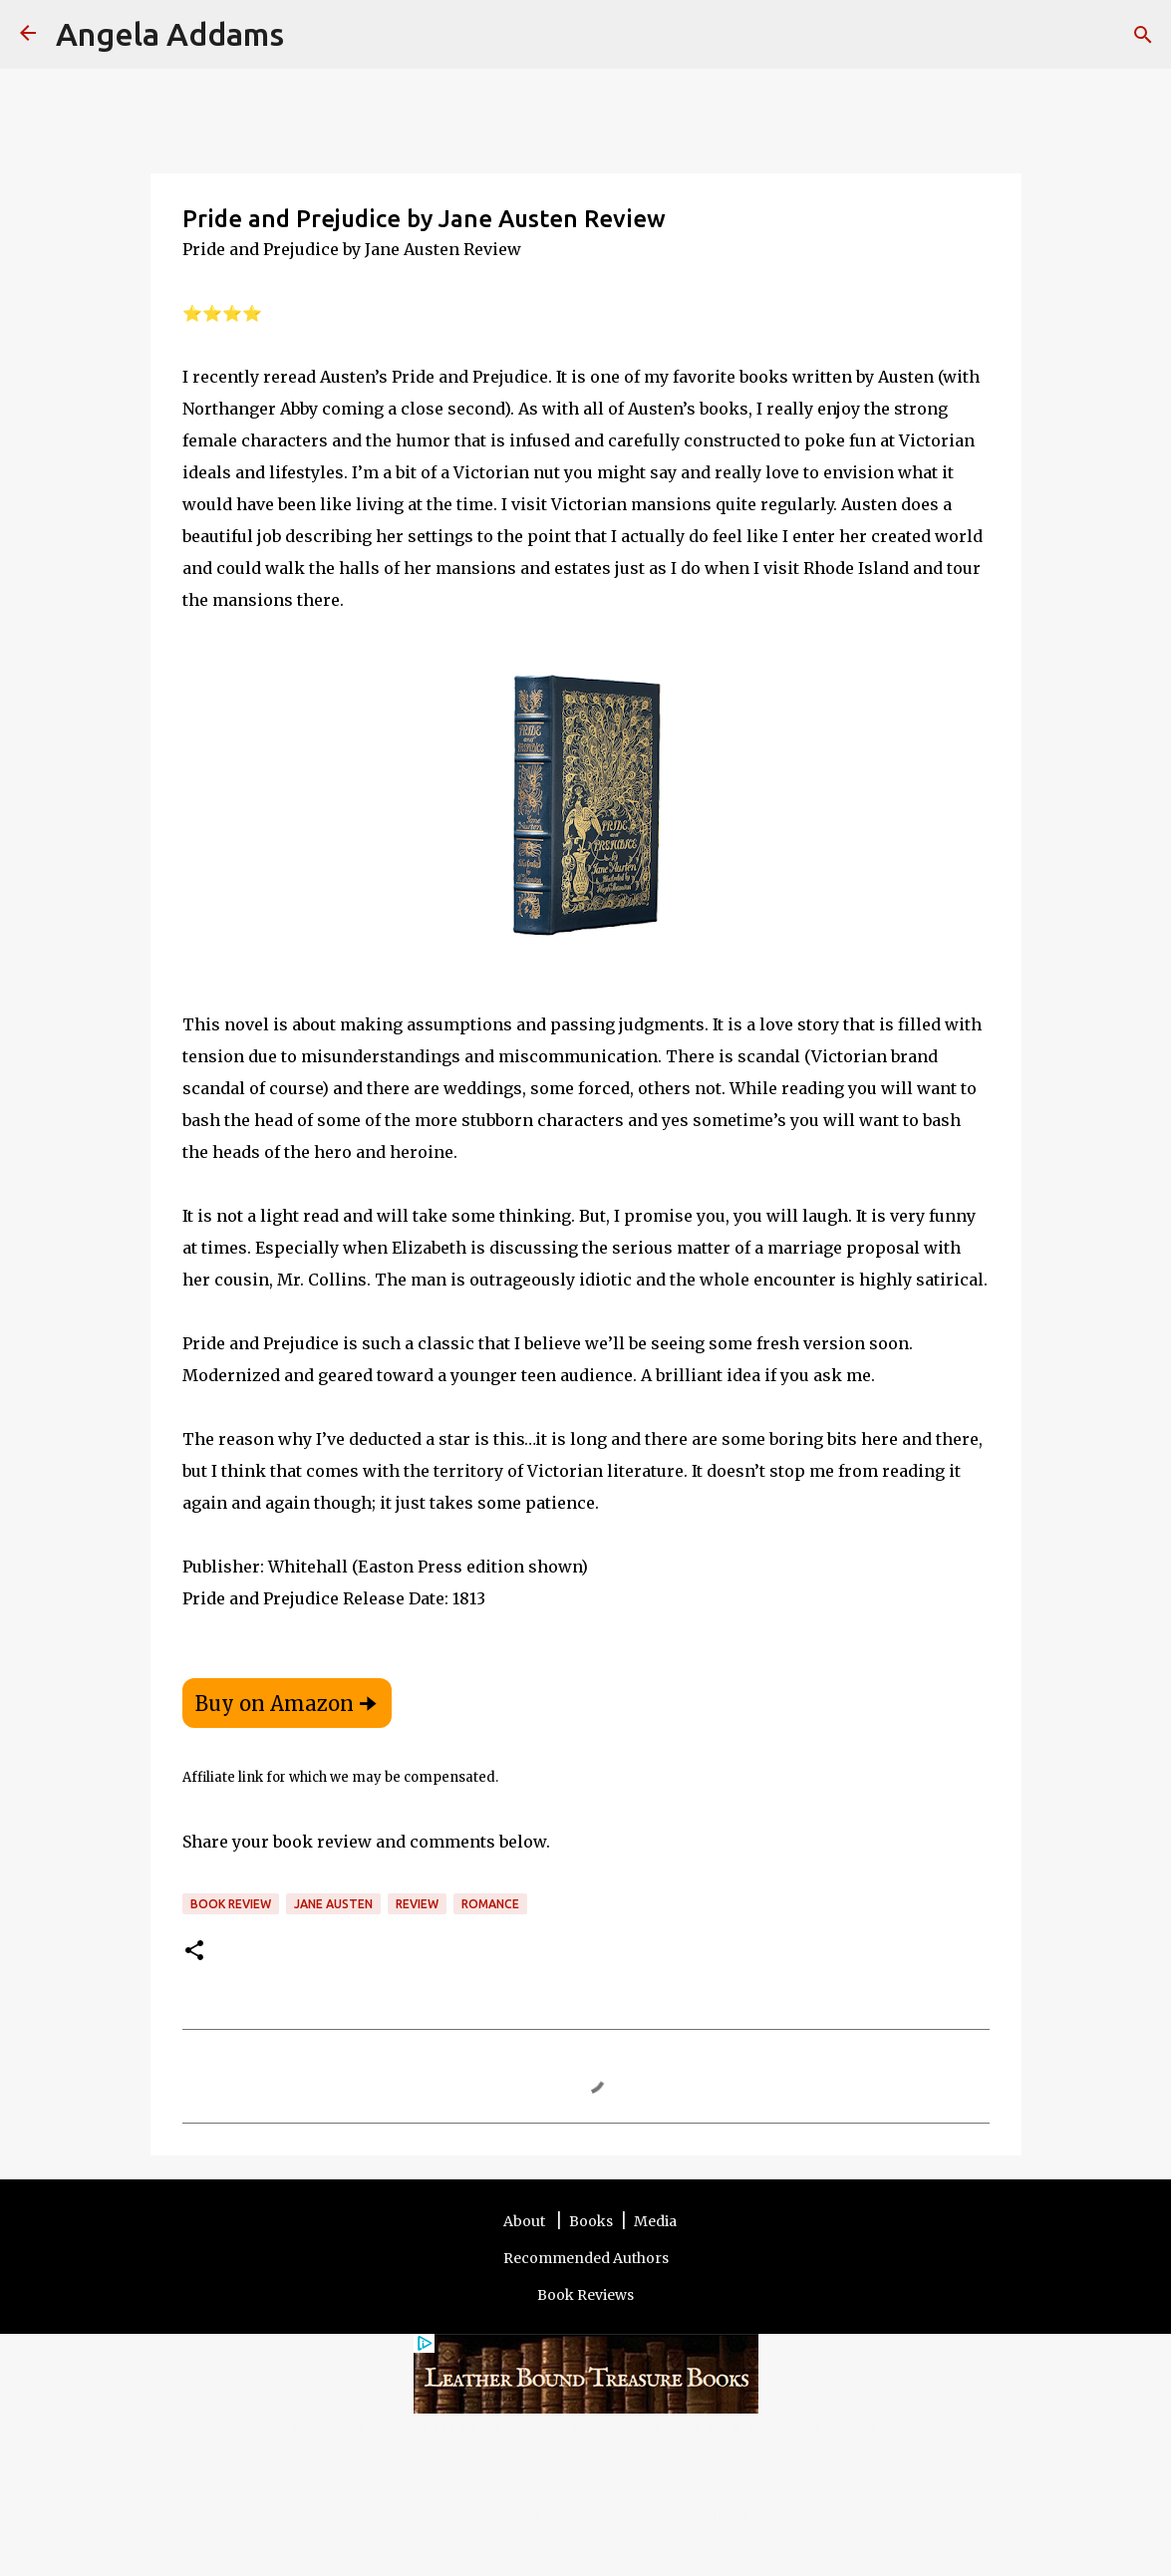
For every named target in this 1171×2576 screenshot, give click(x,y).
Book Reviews (585, 2295)
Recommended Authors (586, 2258)
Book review (230, 1903)
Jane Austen (333, 1903)
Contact (568, 2516)
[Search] (312, 35)
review (417, 1903)
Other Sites (732, 2516)
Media (655, 2221)
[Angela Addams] (28, 34)
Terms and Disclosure (468, 2516)
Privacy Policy (645, 2516)
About (525, 2221)
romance (490, 1903)
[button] (194, 1951)
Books (591, 2221)
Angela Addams (170, 34)
